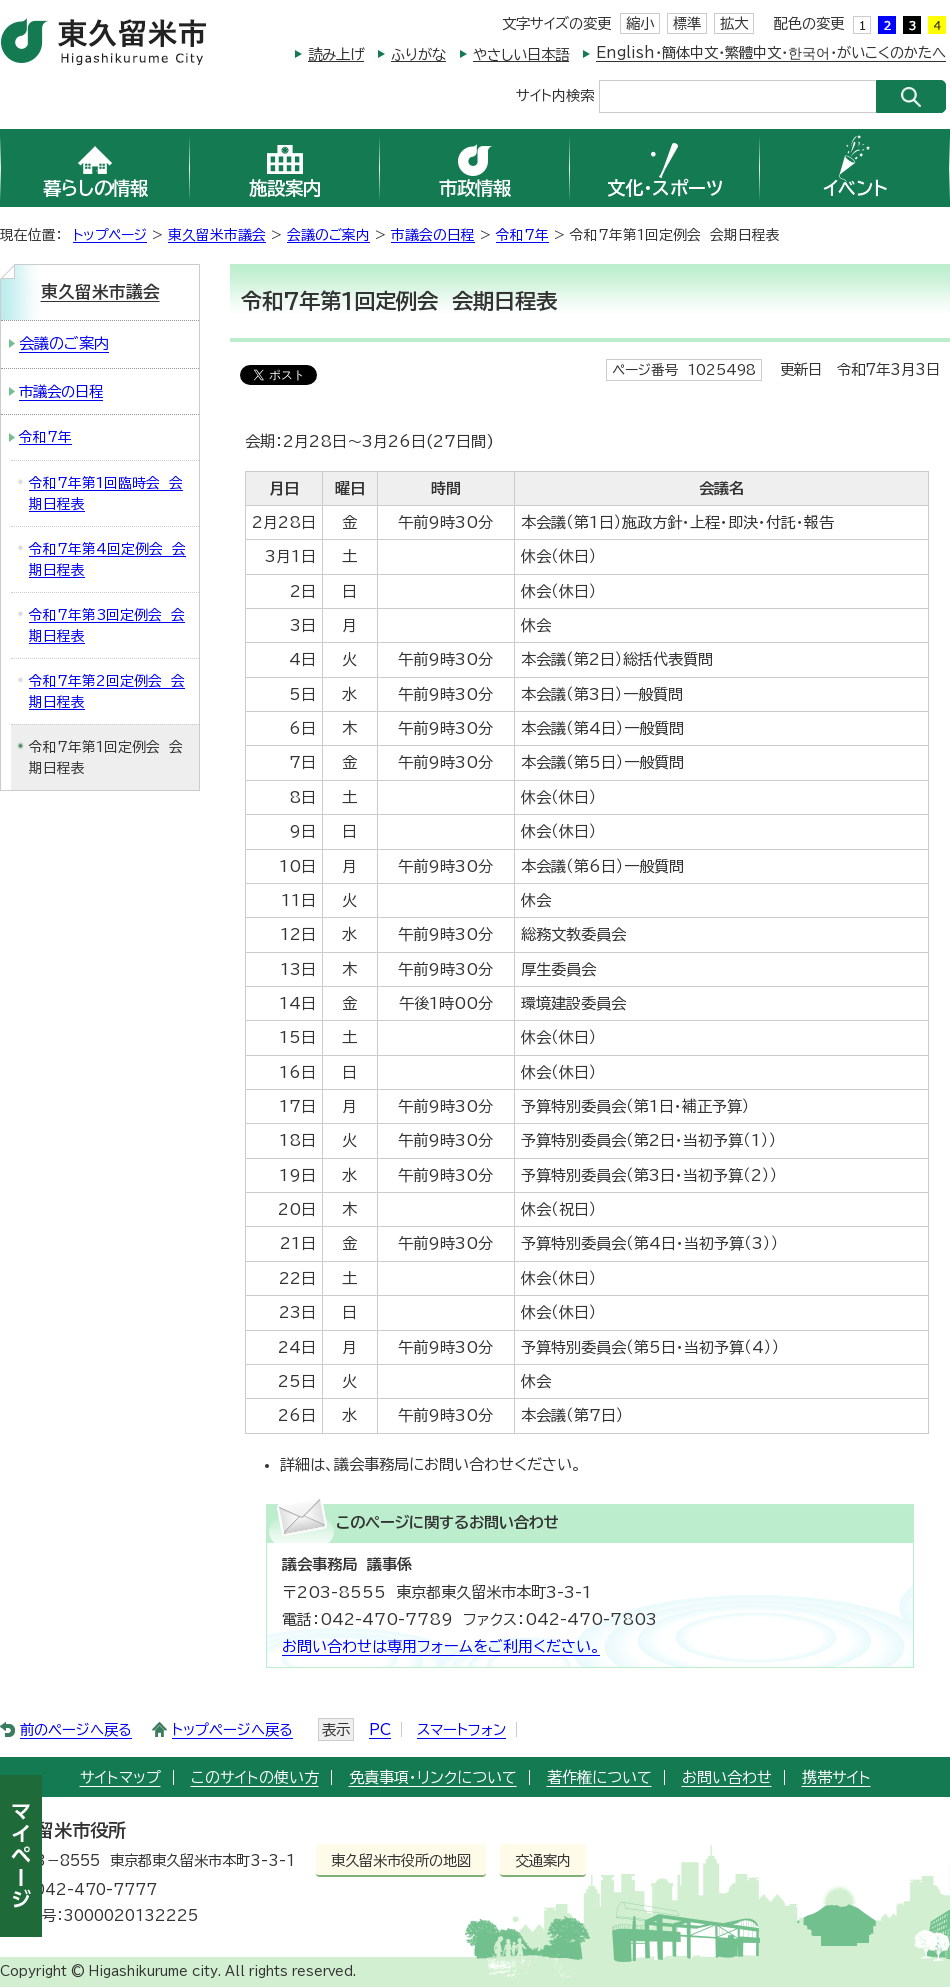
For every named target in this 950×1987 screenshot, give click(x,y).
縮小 (640, 23)
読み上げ (336, 54)
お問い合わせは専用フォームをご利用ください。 (441, 1646)
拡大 (734, 23)
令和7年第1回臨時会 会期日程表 (106, 493)
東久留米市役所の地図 (401, 1860)
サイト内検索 (555, 94)
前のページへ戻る (76, 1729)
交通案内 (543, 1860)
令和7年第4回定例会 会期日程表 (107, 559)
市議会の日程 (433, 235)
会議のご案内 (328, 235)
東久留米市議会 (217, 235)
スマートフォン (461, 1729)
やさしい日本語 (521, 54)
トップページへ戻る (232, 1729)
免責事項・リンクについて (433, 1777)
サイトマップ (120, 1777)
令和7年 (522, 235)
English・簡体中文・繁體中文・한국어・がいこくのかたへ (771, 52)
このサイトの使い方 (255, 1777)
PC (380, 1729)
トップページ (110, 235)
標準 (687, 23)
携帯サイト (836, 1777)
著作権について (599, 1777)
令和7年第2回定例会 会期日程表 (107, 691)
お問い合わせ (727, 1777)
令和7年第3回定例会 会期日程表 (107, 625)
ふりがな (418, 54)
